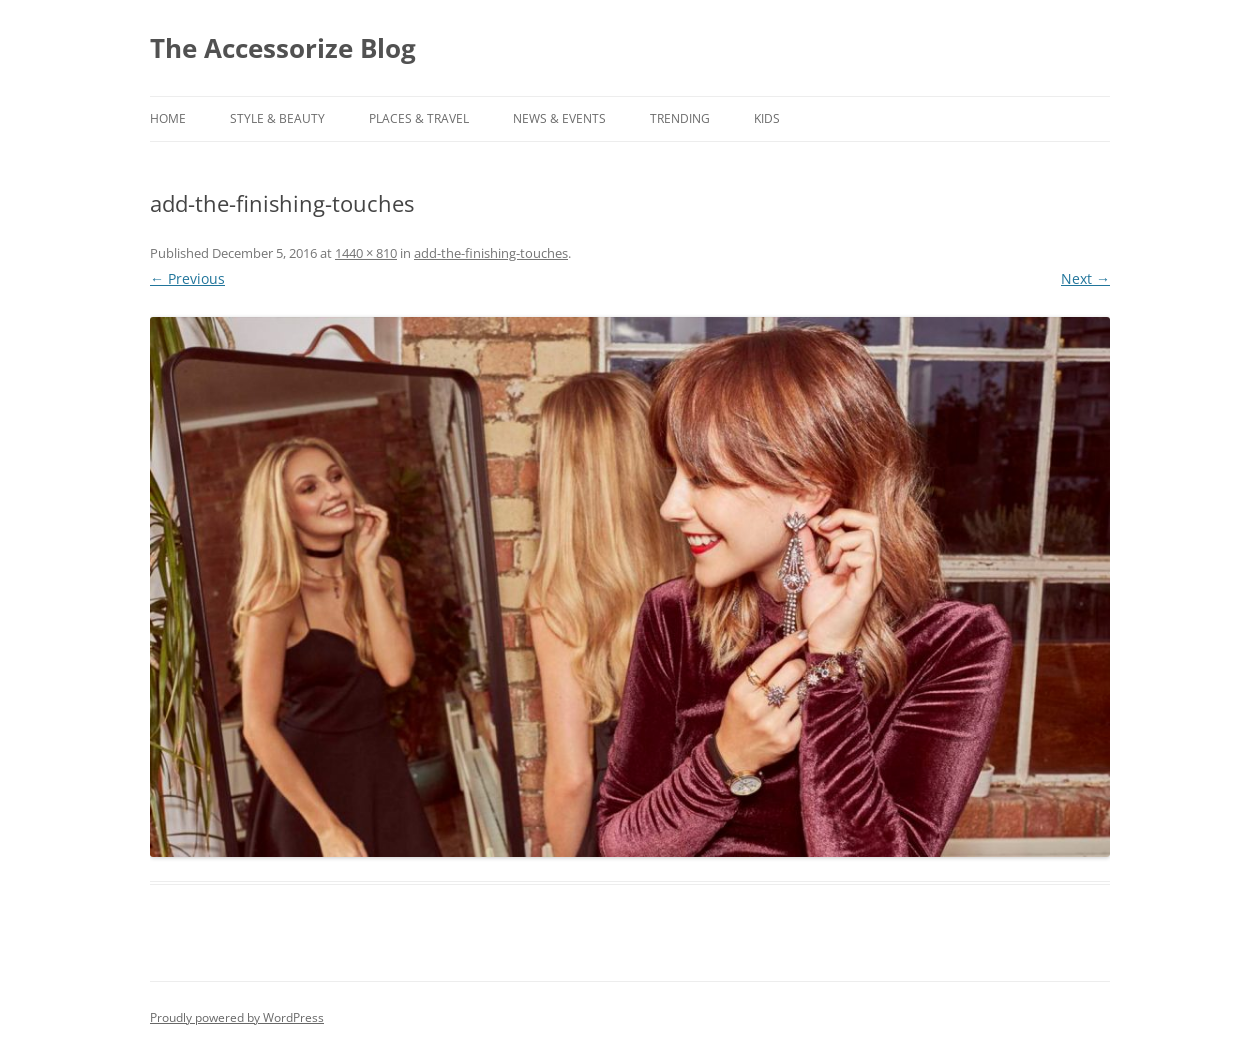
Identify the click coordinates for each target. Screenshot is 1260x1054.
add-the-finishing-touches (491, 253)
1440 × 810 (366, 253)
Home (168, 118)
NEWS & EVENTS (559, 118)
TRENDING (680, 118)
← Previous (187, 278)
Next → (1085, 278)
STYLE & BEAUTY (277, 118)
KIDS (767, 118)
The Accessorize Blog (283, 48)
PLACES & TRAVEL (419, 118)
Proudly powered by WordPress (237, 1017)
